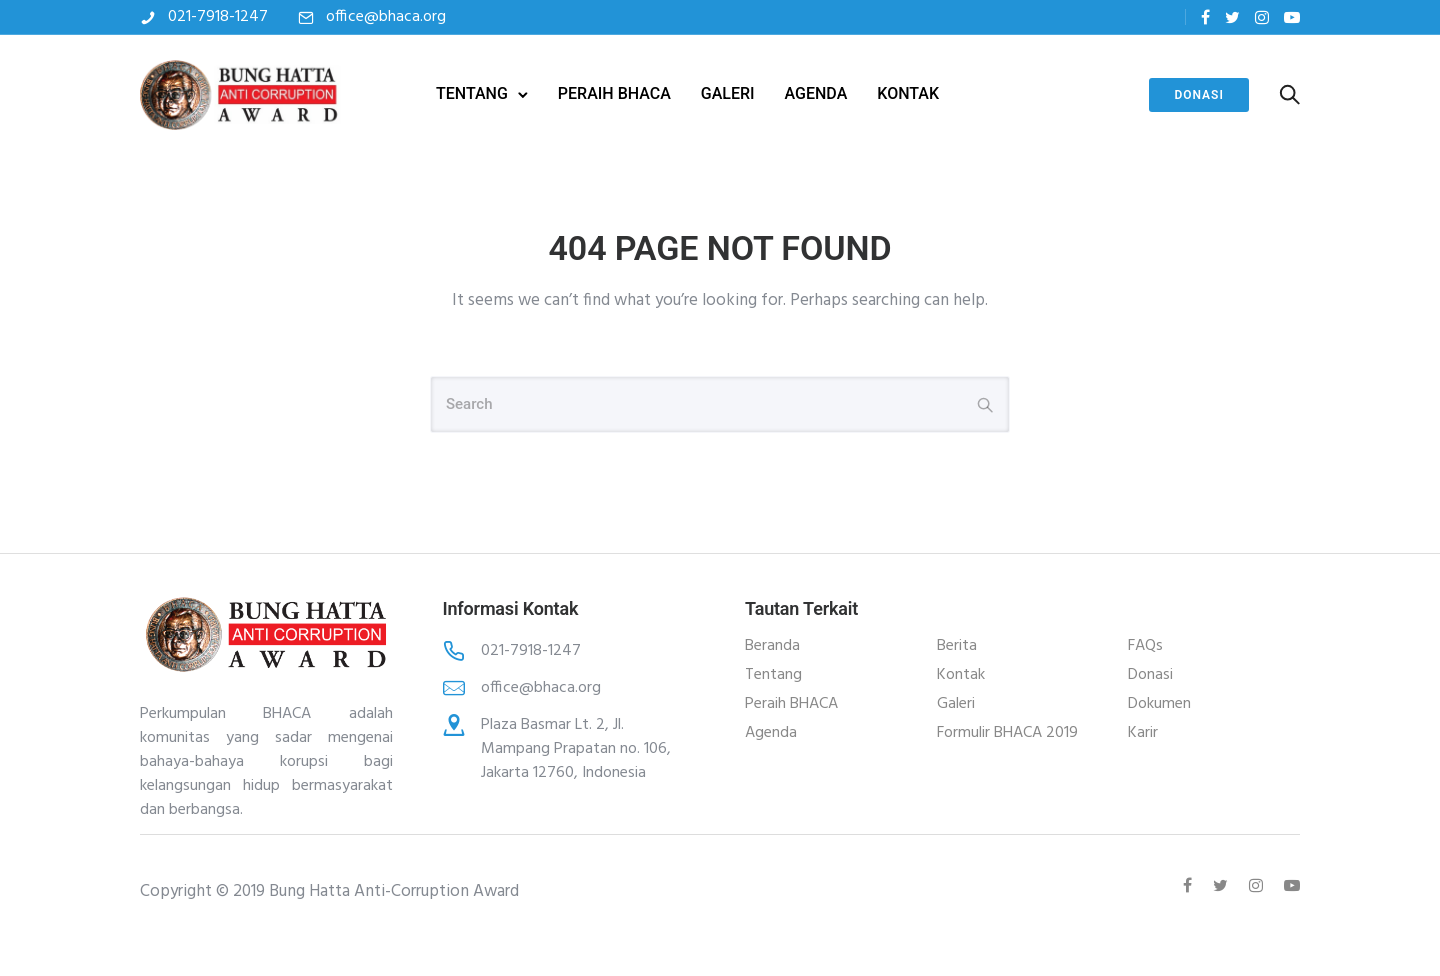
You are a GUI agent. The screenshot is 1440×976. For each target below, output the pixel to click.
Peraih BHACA (791, 704)
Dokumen (1159, 704)
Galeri (956, 704)
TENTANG (472, 93)
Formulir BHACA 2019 (1007, 733)
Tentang (773, 675)
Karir (1143, 733)
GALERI (728, 93)
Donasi (1198, 95)
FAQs (1145, 646)
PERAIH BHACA (614, 93)
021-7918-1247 (218, 17)
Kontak (961, 675)
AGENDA (816, 93)
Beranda (772, 646)
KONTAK (908, 93)
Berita (957, 646)
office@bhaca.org (386, 17)
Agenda (771, 733)
